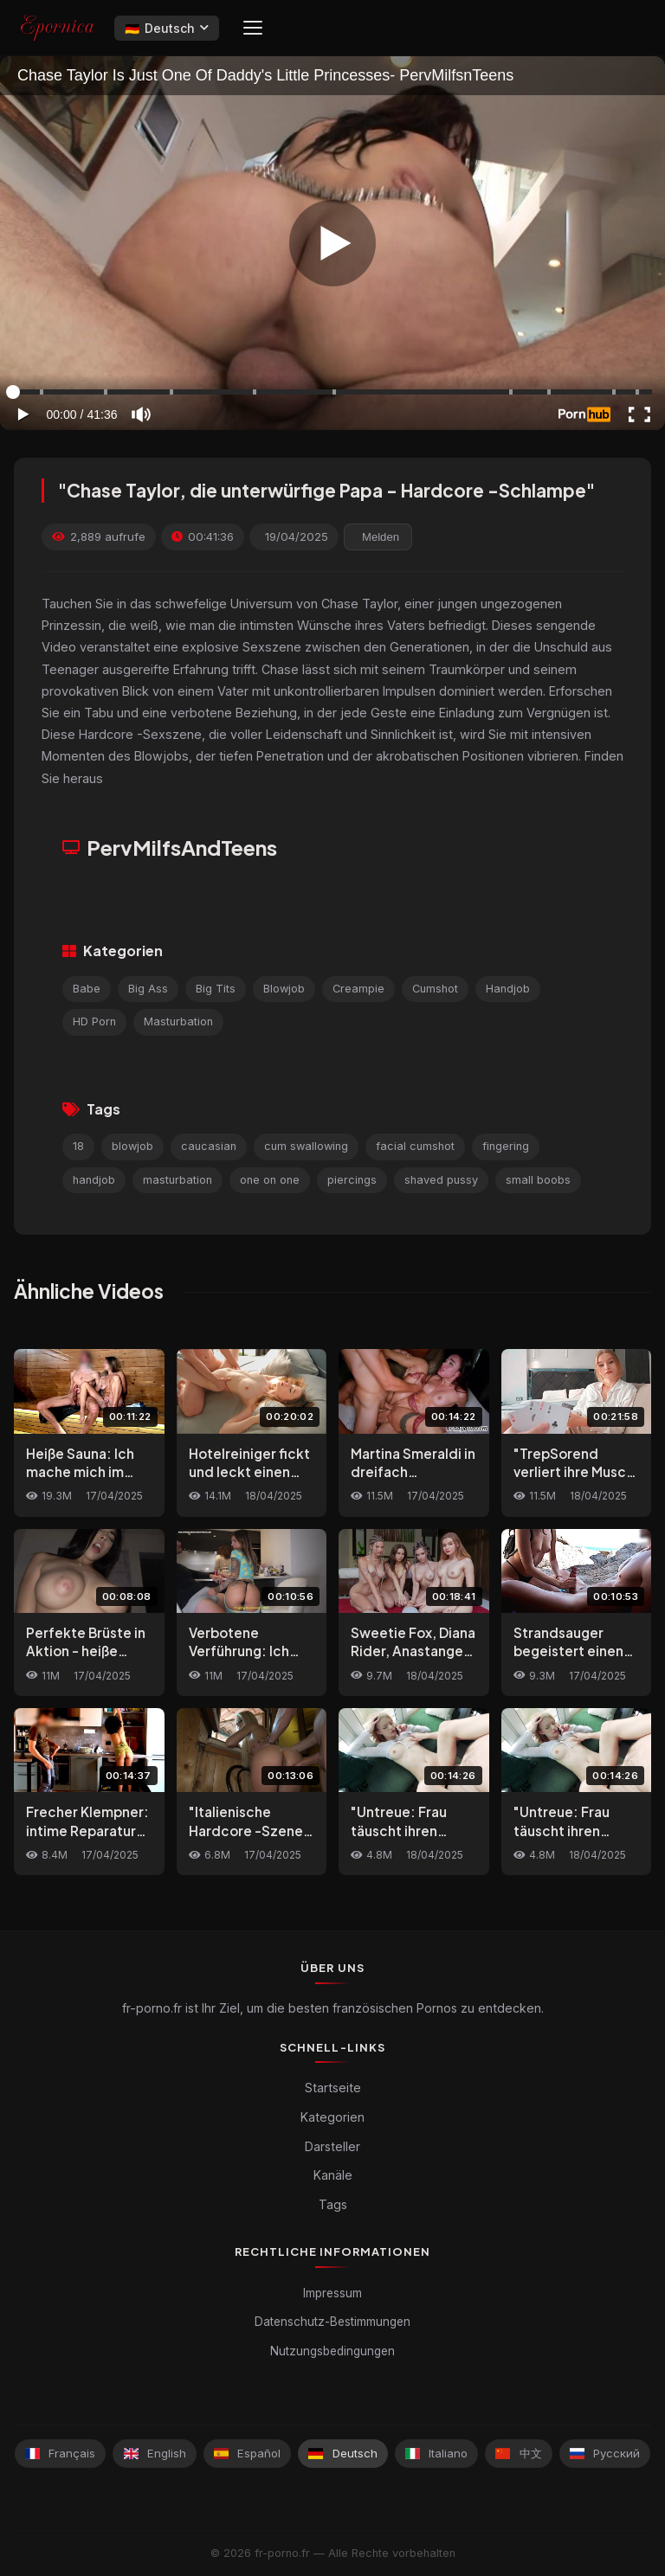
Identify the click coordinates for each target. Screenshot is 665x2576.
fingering (505, 1146)
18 (78, 1146)
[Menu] (253, 27)
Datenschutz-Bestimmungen (332, 2322)
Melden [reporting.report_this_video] (380, 536)
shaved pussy (441, 1179)
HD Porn (94, 1021)
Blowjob (284, 988)
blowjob (132, 1146)
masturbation (177, 1179)
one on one (270, 1179)
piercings (352, 1179)
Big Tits (216, 988)
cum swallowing (306, 1146)
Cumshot (435, 988)
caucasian (208, 1146)
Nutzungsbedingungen (332, 2351)
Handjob (508, 988)
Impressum (332, 2293)
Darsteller (332, 2146)
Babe (86, 988)
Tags (333, 2204)
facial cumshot (415, 1146)
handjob (94, 1179)
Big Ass (148, 988)
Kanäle (332, 2175)
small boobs (538, 1179)
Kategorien (332, 2117)
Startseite (333, 2087)
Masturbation (178, 1021)
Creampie (358, 988)
